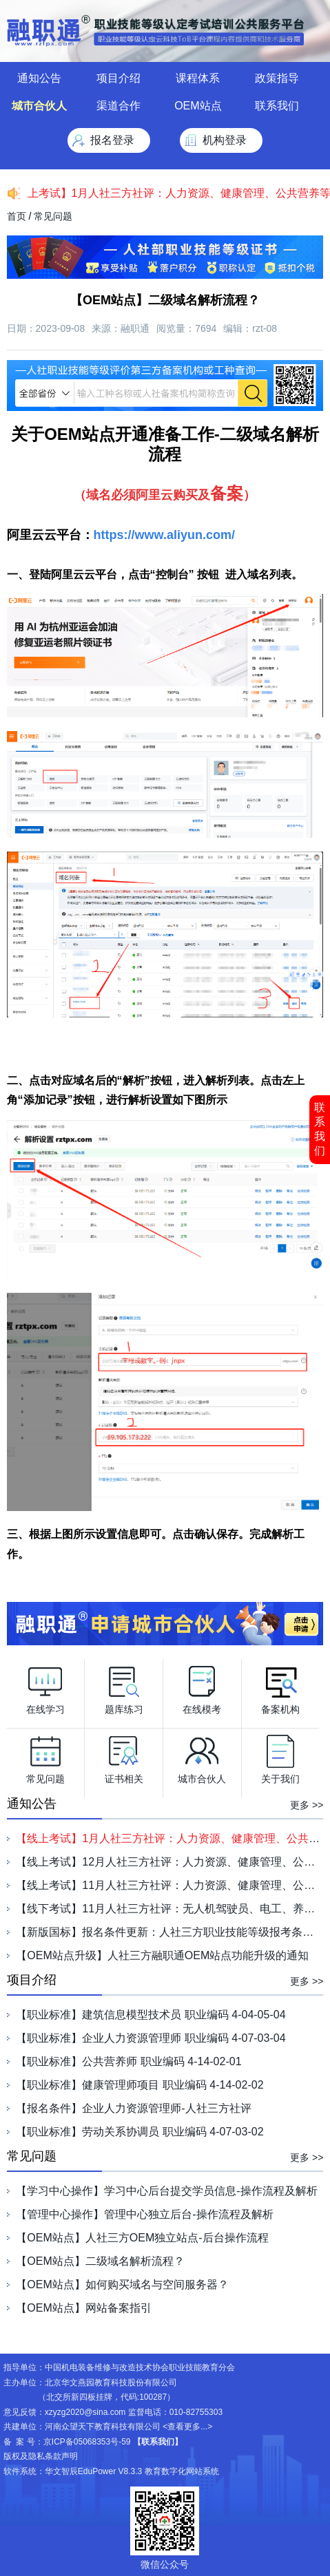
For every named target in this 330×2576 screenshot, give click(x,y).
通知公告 (39, 78)
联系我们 (319, 1129)
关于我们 (280, 1756)
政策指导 (277, 78)
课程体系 (198, 78)
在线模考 (202, 1687)
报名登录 (112, 140)
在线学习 (45, 1687)
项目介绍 (118, 78)
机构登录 (225, 140)
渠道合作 (118, 106)
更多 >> (306, 1804)
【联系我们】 (158, 2442)
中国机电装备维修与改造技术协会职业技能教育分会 (140, 2367)
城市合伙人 (39, 106)
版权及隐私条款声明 (40, 2456)
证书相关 (124, 1756)
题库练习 (124, 1687)
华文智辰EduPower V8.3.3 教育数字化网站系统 (132, 2471)
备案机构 (280, 1687)
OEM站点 (197, 106)
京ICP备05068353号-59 (87, 2442)
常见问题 (53, 216)
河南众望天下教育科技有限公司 (103, 2426)
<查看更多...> (187, 2426)
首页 (16, 216)
